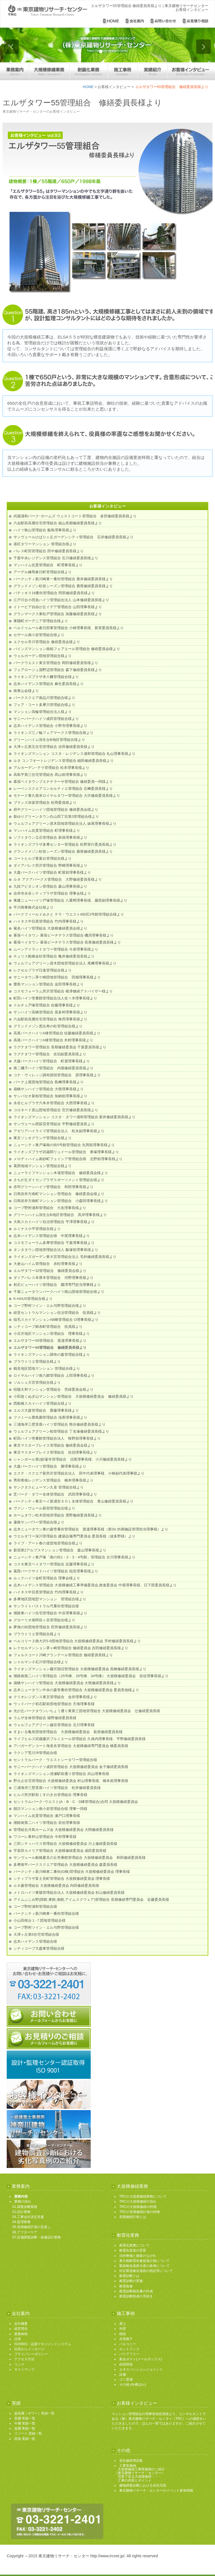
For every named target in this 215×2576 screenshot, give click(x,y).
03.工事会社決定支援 (28, 2217)
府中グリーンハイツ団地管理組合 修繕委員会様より (55, 809)
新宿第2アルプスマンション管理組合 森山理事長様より (59, 1550)
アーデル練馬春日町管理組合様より (42, 572)
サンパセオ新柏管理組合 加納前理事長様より (50, 1096)
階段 (122, 2334)
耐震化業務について (134, 2245)
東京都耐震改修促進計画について (144, 2261)
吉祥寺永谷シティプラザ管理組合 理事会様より (52, 893)
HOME (88, 87)
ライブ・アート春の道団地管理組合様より (48, 1543)
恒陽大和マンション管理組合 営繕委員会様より (53, 1389)
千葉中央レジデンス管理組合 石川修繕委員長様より (55, 558)
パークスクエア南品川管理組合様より (44, 698)
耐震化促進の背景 (132, 2250)
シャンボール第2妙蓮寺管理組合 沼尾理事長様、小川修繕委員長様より (72, 1459)
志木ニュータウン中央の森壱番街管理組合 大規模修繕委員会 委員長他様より (76, 1690)
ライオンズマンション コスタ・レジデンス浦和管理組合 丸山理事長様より (74, 754)
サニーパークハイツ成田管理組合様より (46, 719)
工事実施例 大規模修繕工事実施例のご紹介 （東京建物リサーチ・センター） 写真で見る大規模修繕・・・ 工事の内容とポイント (139, 2473)
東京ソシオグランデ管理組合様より (42, 1138)
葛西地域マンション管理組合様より (42, 1166)
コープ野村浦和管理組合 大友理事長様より (49, 1208)
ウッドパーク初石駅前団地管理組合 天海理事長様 (54, 1704)
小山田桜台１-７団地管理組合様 (39, 1920)
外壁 (122, 2329)
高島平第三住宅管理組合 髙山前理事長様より (50, 774)
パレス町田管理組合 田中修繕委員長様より (48, 551)
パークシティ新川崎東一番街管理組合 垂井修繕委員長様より (63, 579)
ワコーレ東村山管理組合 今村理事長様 (44, 1837)
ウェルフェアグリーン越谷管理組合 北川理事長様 (54, 1725)
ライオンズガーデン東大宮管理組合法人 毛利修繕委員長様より (64, 1257)
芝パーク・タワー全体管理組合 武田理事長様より (55, 1494)
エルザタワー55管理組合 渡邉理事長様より (50, 1340)
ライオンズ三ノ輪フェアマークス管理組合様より (53, 733)
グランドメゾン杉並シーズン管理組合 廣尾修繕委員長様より (63, 586)
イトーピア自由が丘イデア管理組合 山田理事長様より (57, 607)
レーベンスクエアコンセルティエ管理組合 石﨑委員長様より (63, 788)
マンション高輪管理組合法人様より (42, 712)
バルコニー (127, 2344)
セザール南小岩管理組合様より (38, 635)
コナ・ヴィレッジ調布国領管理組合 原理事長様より (57, 1075)
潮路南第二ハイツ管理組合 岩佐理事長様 (46, 1823)
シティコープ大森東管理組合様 (38, 1948)
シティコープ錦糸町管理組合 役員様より (48, 1326)
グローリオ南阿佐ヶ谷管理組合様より (44, 1620)
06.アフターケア (24, 2232)
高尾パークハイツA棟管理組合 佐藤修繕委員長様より (57, 1033)
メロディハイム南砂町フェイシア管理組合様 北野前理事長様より (68, 1159)
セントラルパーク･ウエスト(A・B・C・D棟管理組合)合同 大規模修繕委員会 (75, 1802)
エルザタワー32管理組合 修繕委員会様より (50, 1271)
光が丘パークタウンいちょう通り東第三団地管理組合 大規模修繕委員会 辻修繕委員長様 (86, 1711)
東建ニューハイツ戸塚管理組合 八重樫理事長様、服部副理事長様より (70, 900)
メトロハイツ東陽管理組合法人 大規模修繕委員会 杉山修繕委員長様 (69, 1892)
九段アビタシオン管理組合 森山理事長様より (50, 886)
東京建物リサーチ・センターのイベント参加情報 (156, 2490)
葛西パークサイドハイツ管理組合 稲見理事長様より (55, 1571)
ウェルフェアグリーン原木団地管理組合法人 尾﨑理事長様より (64, 963)
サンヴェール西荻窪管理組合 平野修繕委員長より (54, 1124)
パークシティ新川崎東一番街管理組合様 (46, 1913)
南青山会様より (26, 691)
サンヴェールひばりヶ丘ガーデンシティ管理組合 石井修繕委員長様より (73, 537)
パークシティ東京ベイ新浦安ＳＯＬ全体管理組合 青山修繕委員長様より (73, 1501)
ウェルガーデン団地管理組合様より (42, 656)
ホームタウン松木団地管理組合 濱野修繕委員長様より (57, 1515)
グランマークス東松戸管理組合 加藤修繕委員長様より (57, 614)
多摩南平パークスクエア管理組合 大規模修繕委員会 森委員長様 (65, 1864)
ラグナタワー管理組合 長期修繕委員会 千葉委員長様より (59, 1047)
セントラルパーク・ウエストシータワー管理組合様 (55, 1760)
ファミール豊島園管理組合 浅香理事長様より (50, 1417)
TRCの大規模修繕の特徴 (137, 2207)
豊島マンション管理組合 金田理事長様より (48, 984)
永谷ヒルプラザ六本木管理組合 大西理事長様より (54, 1103)
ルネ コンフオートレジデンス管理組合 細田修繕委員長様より (63, 761)
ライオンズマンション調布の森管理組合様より (51, 1354)
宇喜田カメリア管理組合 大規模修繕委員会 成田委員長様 (59, 1851)
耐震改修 (126, 2286)
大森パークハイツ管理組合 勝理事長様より (49, 1466)
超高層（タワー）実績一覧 (34, 2413)
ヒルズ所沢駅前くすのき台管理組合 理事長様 (50, 1795)
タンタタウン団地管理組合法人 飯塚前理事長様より (55, 1250)
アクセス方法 (24, 2359)
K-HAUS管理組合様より (33, 1299)
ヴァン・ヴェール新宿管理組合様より (44, 1508)
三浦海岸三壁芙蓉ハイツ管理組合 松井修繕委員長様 (57, 1788)
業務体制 (21, 2334)
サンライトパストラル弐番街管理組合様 (46, 1606)
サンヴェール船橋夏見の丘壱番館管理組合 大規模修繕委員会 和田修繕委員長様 (79, 1857)
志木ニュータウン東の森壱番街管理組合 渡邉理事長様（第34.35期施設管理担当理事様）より (90, 1529)
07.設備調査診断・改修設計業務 (36, 2237)
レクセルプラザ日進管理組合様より (42, 970)
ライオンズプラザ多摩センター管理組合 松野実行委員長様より (64, 844)
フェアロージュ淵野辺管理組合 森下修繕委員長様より (57, 670)
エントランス (129, 2349)
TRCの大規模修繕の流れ (137, 2201)
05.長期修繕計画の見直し (31, 2227)
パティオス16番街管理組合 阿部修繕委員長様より (54, 593)
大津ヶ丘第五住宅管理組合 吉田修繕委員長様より (54, 747)
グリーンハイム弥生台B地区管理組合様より (49, 740)
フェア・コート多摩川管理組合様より (44, 705)
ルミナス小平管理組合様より (37, 1229)
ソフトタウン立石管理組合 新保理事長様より (50, 837)
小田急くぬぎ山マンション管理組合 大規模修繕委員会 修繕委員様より (73, 1396)
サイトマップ (24, 2369)
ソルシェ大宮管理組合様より (37, 1382)
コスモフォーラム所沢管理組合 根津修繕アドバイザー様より (63, 991)
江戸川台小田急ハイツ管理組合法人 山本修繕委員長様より (61, 600)
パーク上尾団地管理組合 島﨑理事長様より (48, 1082)
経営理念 (21, 2329)
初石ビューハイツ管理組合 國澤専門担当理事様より (57, 1285)
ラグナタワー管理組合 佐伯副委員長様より (49, 1054)
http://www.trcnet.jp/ (107, 2556)
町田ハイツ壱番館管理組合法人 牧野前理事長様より (57, 1438)
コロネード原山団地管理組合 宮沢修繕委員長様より (55, 1110)
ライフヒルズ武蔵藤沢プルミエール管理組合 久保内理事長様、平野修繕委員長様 (79, 1739)
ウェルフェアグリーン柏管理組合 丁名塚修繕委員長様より (61, 1431)
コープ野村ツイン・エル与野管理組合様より (49, 1306)
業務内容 (21, 2196)
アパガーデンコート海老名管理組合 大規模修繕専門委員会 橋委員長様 (70, 1746)
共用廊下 (126, 2339)
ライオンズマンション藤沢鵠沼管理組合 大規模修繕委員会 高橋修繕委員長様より (79, 1669)
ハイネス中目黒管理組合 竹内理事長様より (48, 921)
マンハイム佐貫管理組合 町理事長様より (48, 565)
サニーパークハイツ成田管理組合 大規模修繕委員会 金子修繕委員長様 (70, 1767)
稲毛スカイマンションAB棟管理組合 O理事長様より (56, 1319)
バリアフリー (129, 2354)
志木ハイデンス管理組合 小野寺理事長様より (50, 726)
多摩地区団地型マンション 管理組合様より (49, 1599)
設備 (122, 2374)
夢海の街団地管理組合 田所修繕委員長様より (50, 1627)
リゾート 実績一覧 (28, 2433)
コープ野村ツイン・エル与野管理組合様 (46, 1927)
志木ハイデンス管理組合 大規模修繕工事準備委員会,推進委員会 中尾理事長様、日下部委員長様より (95, 1585)
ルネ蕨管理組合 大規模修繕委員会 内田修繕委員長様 (56, 1885)
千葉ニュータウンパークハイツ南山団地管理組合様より (58, 1292)
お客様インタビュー (114, 87)
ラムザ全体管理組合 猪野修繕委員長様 (44, 1718)
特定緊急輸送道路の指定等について (146, 2271)
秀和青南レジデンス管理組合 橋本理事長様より (53, 1480)
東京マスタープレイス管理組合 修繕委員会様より (54, 1445)
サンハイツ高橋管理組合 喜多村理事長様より (50, 1012)
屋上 (122, 2324)
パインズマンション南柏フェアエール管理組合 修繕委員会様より (66, 649)
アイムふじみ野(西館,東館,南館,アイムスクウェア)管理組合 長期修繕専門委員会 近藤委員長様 (91, 1899)
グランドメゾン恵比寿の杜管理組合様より (48, 1026)
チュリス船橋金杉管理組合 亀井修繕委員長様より (54, 956)
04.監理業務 (21, 2222)
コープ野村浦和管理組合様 (35, 1906)
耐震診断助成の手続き (136, 2296)
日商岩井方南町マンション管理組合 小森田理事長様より (60, 1201)
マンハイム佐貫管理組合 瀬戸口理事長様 (46, 1816)
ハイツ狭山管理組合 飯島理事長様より (44, 530)
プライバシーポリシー (31, 2354)
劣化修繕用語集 (131, 2461)
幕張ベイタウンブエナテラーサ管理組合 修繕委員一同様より (63, 781)
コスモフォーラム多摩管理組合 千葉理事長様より (54, 1243)
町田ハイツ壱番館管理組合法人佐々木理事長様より (55, 998)
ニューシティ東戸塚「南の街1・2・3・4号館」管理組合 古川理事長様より (74, 1557)
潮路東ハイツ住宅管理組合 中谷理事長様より (50, 1613)
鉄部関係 (126, 2364)
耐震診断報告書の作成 (136, 2291)
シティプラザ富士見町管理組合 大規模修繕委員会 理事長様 (61, 1878)
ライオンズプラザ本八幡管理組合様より (46, 677)
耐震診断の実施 (131, 2281)
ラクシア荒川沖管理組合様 (35, 1753)
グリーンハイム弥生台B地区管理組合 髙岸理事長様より (60, 1215)
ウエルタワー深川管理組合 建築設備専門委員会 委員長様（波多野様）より (74, 1536)
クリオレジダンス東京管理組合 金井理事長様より (55, 1697)
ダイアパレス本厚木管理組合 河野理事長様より (53, 1278)
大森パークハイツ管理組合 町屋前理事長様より (52, 872)
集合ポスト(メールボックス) (140, 2359)
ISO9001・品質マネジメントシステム (42, 2344)
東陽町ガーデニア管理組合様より (40, 621)
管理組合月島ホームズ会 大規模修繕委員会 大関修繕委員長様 (63, 1830)
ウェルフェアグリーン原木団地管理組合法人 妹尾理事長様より (64, 823)
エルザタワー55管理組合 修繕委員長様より (50, 1347)
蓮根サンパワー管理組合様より (38, 1522)
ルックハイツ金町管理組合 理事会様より (46, 1578)
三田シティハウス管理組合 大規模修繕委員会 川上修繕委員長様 (65, 1844)
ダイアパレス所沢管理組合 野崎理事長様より (50, 865)
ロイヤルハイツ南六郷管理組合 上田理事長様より (54, 1375)
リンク (19, 2364)
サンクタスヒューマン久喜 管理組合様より (48, 1487)
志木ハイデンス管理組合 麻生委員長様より (48, 684)
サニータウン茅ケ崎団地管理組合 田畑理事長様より (57, 977)
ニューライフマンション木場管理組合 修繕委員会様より (60, 1173)
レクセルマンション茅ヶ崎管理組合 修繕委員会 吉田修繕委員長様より (70, 1648)
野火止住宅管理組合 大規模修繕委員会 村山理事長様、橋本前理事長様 (70, 1781)
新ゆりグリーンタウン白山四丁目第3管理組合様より (58, 816)
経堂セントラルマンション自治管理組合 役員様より (57, 1312)
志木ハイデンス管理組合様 (35, 1941)
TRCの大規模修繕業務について (143, 2196)
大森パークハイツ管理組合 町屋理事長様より (51, 1061)
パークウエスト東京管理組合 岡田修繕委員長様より (55, 663)
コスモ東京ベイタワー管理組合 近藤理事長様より (54, 1564)
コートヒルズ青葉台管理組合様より (42, 858)
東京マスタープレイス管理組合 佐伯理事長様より (55, 1452)
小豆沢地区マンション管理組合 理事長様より (51, 1333)
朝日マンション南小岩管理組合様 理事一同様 (50, 1809)
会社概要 (21, 2324)
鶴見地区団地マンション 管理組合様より (46, 1368)
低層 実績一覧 (24, 2428)
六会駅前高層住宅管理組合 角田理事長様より (50, 1019)
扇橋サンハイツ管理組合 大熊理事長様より (48, 1089)
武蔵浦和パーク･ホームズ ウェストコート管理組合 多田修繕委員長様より (75, 516)
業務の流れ (22, 2201)
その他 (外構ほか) (132, 2385)
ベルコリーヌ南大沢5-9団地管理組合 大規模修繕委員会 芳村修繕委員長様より (77, 1641)
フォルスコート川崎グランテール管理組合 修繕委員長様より (63, 1655)
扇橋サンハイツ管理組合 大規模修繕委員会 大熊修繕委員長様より (67, 1683)
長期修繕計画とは (132, 2217)
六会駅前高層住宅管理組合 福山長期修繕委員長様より (57, 523)
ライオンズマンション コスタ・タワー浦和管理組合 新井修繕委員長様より (74, 1117)
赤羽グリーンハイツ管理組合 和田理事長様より (53, 1187)
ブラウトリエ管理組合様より (37, 1361)
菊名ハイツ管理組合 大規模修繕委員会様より (50, 928)
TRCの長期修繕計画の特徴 (139, 2212)
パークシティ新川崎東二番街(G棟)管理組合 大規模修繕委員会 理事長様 (71, 1871)
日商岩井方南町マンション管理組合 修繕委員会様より (58, 1194)
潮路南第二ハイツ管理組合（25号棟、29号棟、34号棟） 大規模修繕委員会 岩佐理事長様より (91, 1676)
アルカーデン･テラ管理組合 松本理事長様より (51, 768)
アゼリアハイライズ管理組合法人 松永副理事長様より (58, 1131)
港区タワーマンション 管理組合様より (44, 544)
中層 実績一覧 (24, 2423)
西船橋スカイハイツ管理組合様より (42, 1403)
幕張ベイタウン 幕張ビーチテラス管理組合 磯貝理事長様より (63, 935)
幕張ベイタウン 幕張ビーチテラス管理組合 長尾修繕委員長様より (67, 942)
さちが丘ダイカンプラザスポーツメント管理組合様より (58, 1180)
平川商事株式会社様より (33, 907)
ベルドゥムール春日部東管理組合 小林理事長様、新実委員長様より (68, 628)
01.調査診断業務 (24, 2207)
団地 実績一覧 (24, 2439)
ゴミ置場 (126, 2379)
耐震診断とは (129, 2276)
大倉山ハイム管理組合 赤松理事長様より (48, 1264)
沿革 (17, 2339)
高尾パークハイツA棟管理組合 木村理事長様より (53, 1040)
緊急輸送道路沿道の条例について (144, 2266)
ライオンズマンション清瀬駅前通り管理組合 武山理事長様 (61, 1774)
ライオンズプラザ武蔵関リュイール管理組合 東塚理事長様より (66, 1152)
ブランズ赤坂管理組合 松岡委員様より (44, 802)
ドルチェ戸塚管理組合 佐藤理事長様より (46, 1005)
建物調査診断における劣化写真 (142, 2485)
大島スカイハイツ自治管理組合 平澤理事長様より (54, 1222)
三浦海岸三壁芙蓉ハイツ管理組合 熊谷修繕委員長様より (59, 1424)
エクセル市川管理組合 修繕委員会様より (46, 642)
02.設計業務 (21, 2212)
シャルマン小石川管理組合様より (40, 1662)
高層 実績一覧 (24, 2418)
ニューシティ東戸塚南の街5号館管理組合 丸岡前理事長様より (64, 1145)
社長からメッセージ (29, 2349)
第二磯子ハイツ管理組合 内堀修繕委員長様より (53, 1068)
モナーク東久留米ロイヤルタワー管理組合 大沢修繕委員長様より (66, 795)
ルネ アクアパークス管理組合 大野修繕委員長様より (57, 879)
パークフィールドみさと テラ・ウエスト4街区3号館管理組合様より (68, 914)
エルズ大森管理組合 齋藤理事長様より (46, 1410)
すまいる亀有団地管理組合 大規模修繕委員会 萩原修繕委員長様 (68, 1732)
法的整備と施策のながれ (137, 2256)
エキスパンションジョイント (141, 2369)
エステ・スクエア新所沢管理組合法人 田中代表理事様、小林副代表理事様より (78, 1473)
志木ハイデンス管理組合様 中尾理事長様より (51, 1236)
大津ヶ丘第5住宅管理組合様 (36, 1934)
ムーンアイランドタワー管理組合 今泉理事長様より (55, 949)
